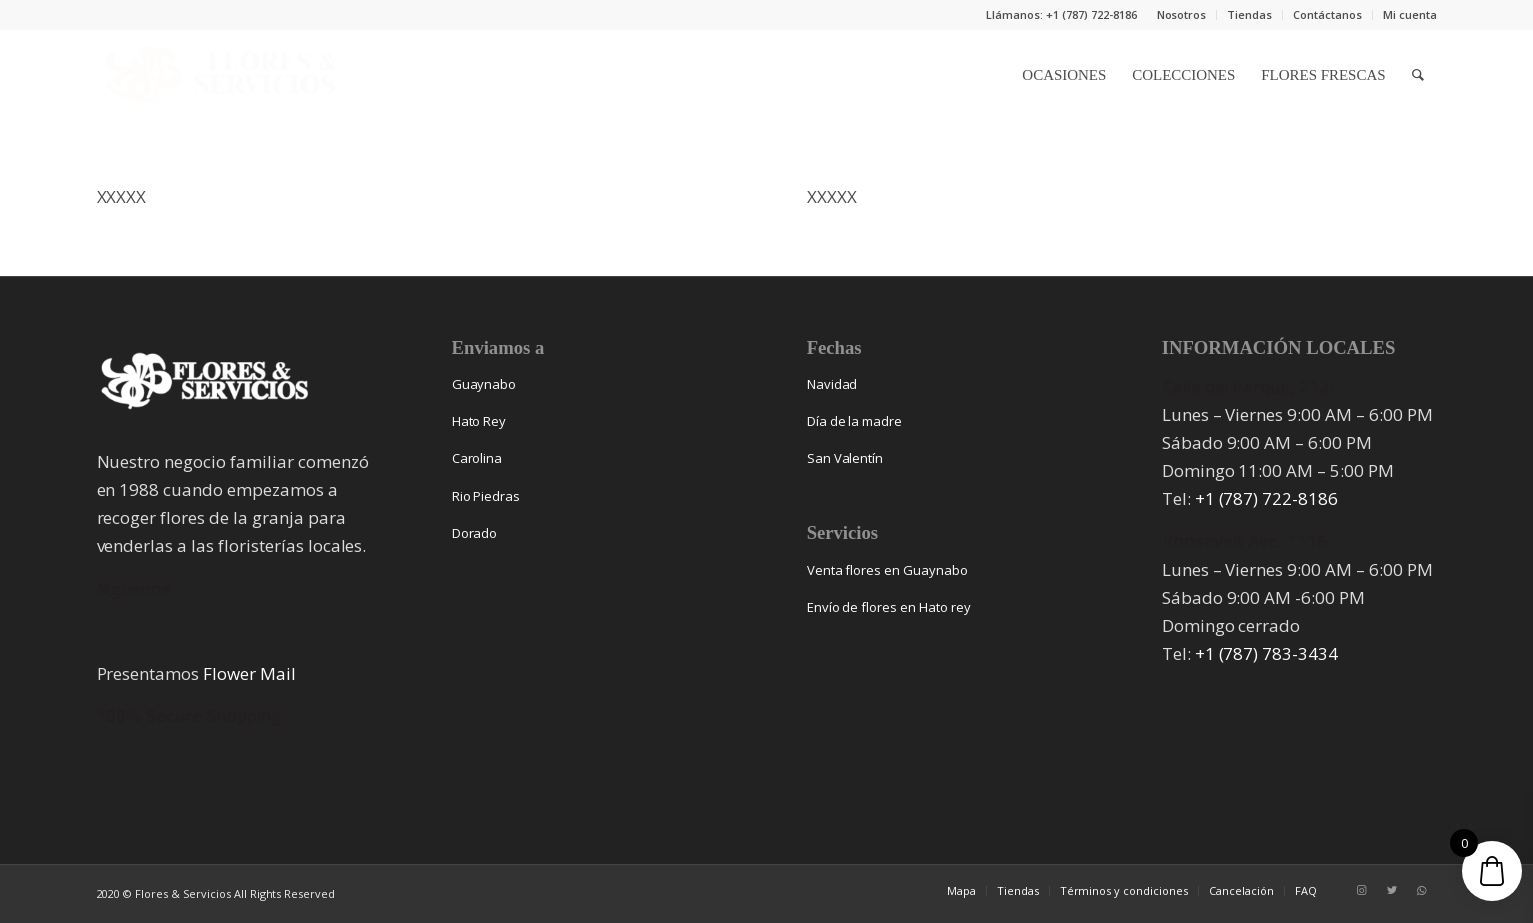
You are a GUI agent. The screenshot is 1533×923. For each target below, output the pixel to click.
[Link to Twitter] (1392, 890)
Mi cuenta (1410, 14)
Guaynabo (484, 384)
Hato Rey (479, 421)
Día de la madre (855, 421)
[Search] (1418, 75)
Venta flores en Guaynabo (887, 570)
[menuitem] (1182, 15)
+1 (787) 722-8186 (1267, 498)
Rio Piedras (486, 496)
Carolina (477, 458)
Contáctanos (1327, 14)
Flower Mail (249, 673)
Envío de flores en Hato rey (889, 607)
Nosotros (1182, 14)
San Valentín (845, 458)
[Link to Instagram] (1362, 890)
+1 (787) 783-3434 (1267, 653)
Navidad (832, 384)
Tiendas (1249, 14)
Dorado (475, 533)
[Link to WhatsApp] (1422, 890)
